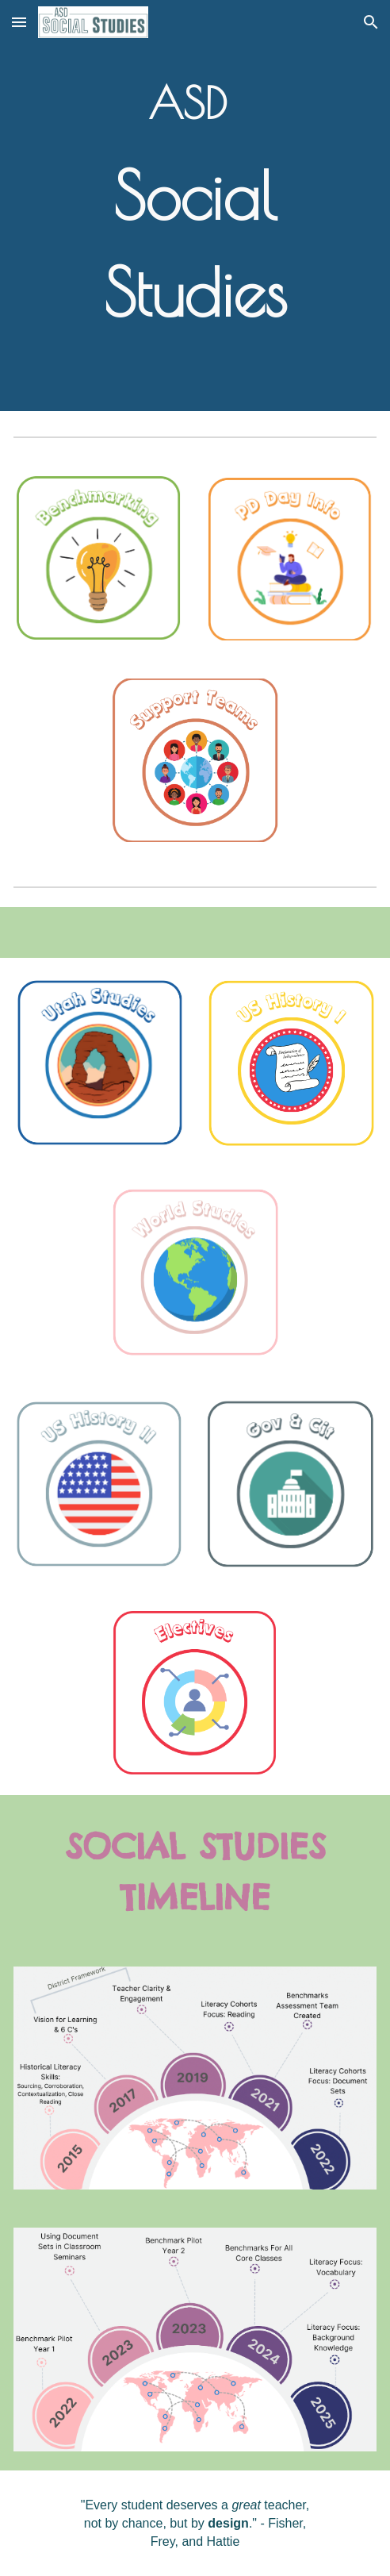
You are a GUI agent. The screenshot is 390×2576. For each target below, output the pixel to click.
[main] (195, 205)
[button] (19, 22)
